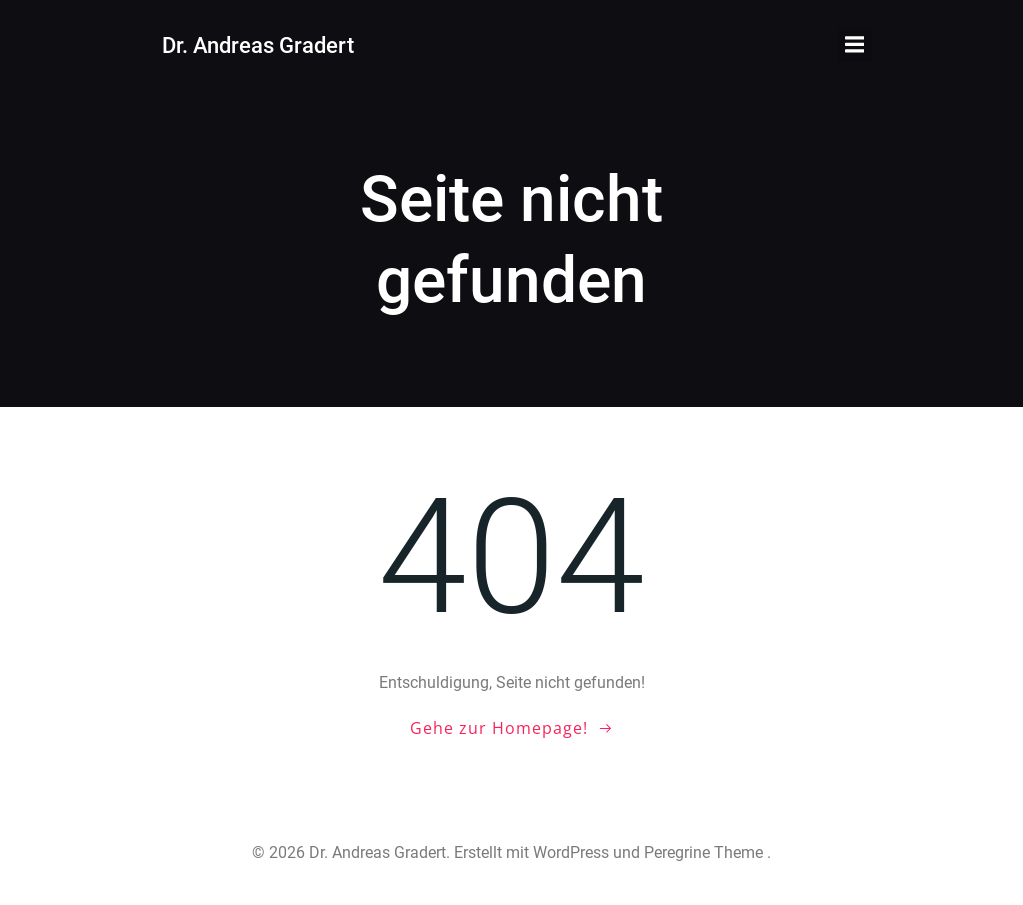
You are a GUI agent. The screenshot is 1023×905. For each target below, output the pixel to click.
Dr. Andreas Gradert (258, 45)
